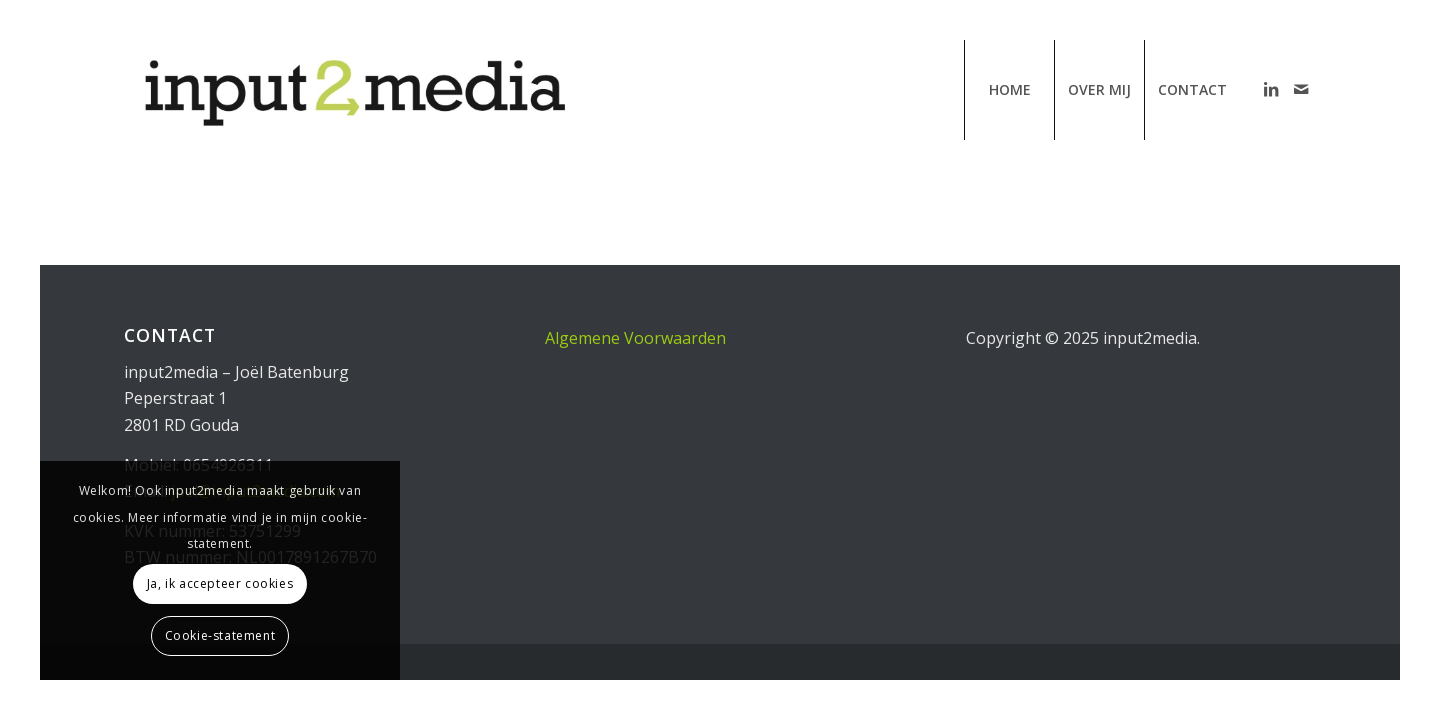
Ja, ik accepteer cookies (220, 583)
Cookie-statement (220, 635)
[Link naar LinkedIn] (1271, 89)
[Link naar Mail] (1301, 89)
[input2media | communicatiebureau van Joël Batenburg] (352, 90)
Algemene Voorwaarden (635, 338)
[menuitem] (1009, 90)
